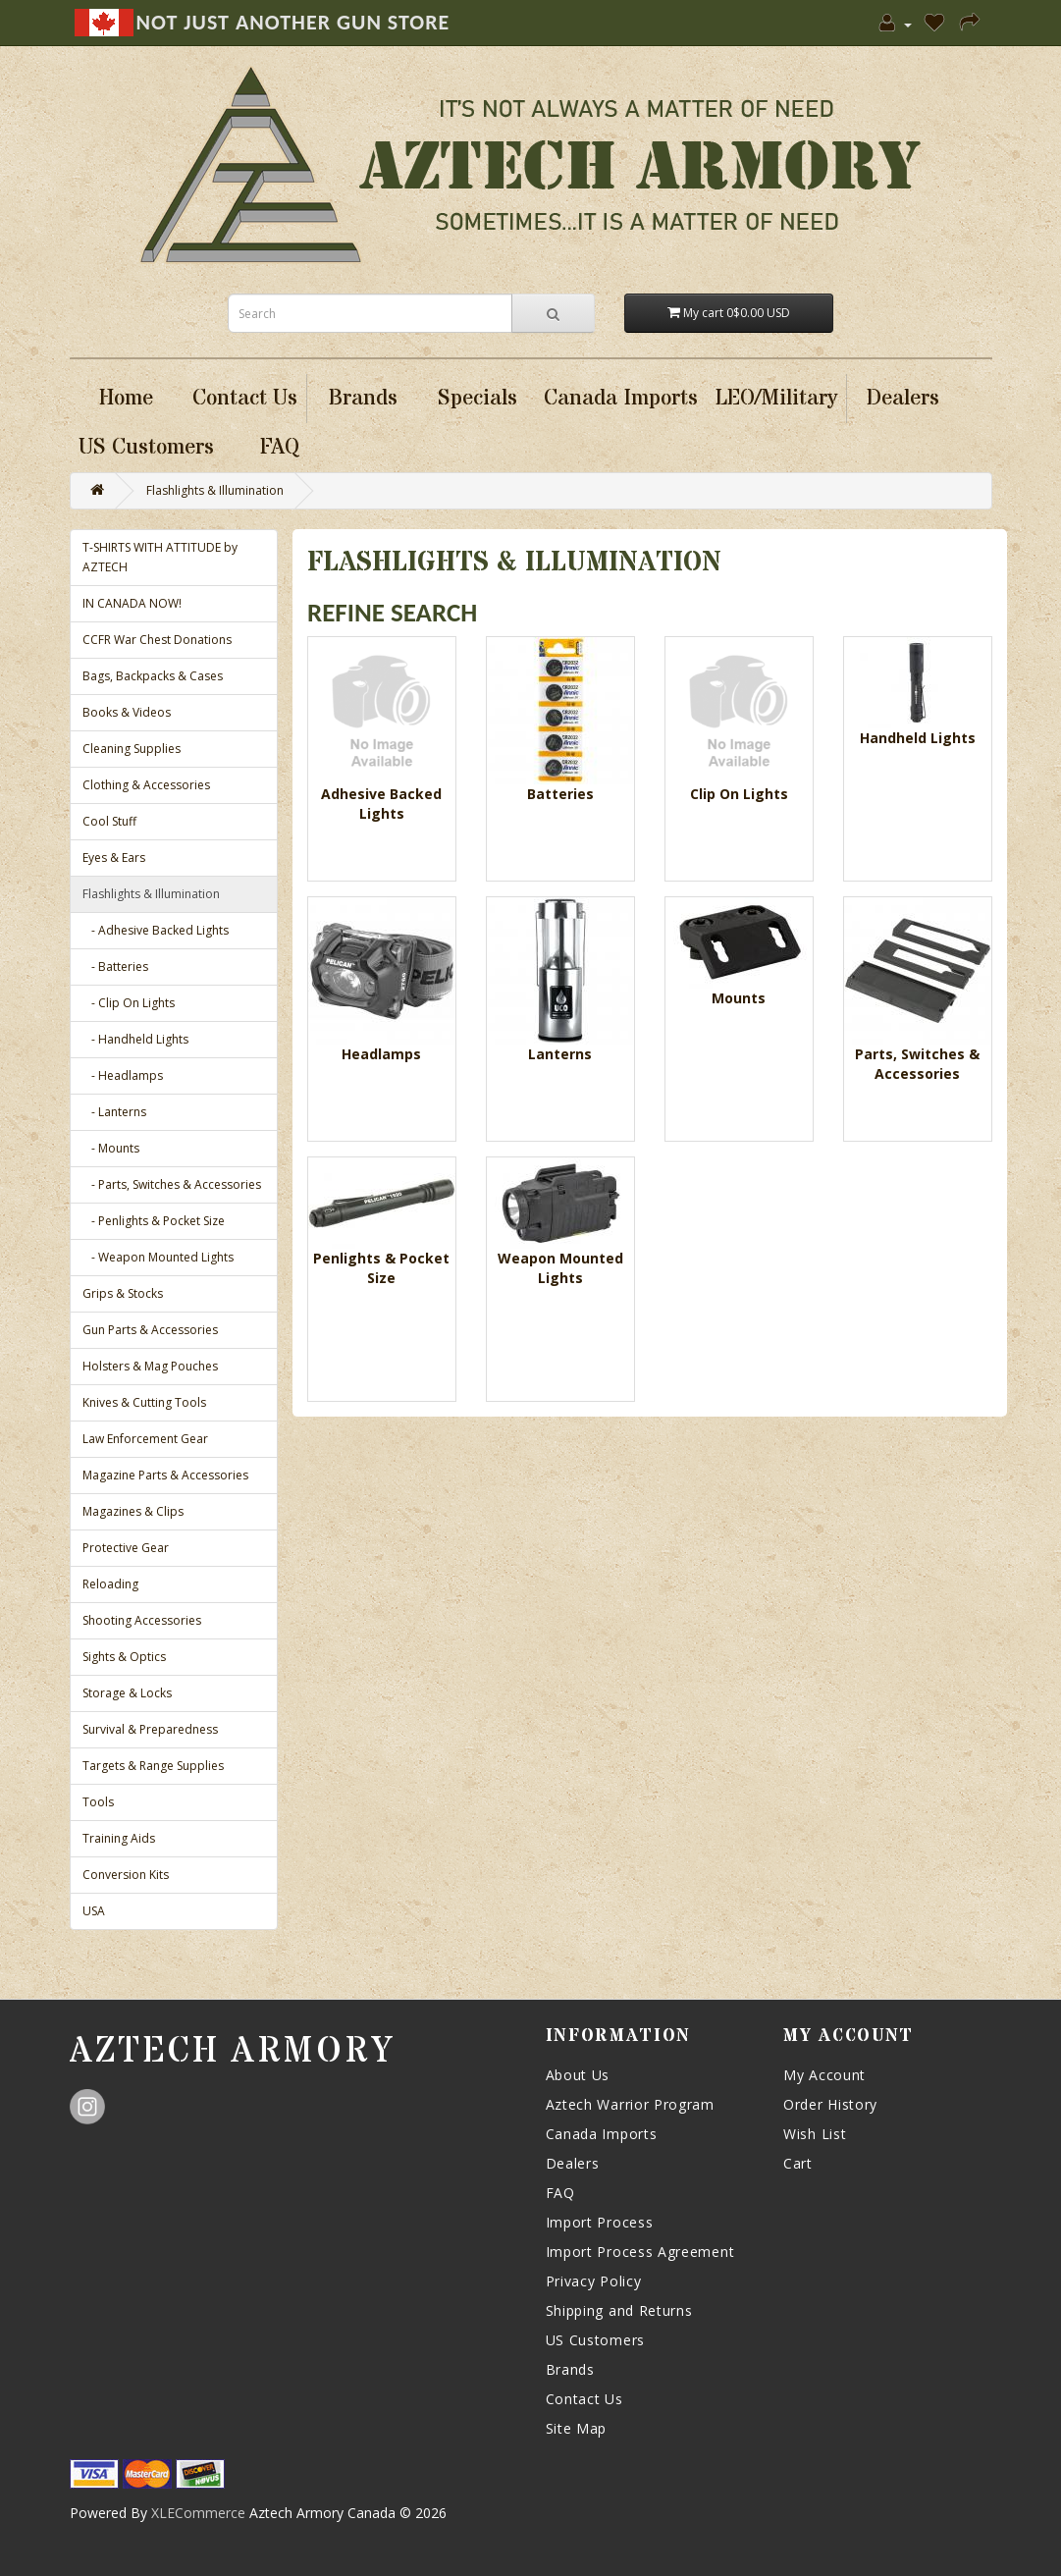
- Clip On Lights (128, 1002)
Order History (830, 2104)
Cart (798, 2163)
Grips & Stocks (122, 1293)
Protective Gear (125, 1547)
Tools (98, 1802)
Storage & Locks (127, 1693)
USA (93, 1911)
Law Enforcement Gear (145, 1438)
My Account (824, 2075)
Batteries (560, 793)
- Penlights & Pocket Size (153, 1220)
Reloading (110, 1584)
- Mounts (110, 1148)
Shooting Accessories (141, 1620)
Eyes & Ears (113, 857)
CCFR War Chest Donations (157, 639)
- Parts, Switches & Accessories (171, 1184)
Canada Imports (602, 2133)
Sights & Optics (124, 1656)
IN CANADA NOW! (132, 603)
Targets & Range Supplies (153, 1765)
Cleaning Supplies (131, 748)
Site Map (577, 2428)
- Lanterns (114, 1111)
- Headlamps (122, 1075)
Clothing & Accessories (146, 785)
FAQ (560, 2192)
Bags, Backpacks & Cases (152, 676)
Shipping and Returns (619, 2310)
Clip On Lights (739, 793)
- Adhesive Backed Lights (155, 930)
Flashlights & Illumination (215, 490)
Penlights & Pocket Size (381, 1268)
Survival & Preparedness (150, 1729)
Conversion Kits (125, 1874)
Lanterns (560, 1054)
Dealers (573, 2163)
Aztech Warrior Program (630, 2104)
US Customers (595, 2340)
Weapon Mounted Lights (560, 1268)
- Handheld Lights (135, 1039)
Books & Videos (126, 712)
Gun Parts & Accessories (150, 1329)
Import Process (600, 2222)
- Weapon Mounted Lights (158, 1257)
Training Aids (118, 1838)
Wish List (814, 2133)
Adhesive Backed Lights (381, 803)
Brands (570, 2369)
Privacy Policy (594, 2281)
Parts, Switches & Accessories (917, 1064)
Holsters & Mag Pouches (150, 1366)
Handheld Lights (918, 737)
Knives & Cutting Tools (144, 1402)
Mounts (739, 998)
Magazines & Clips (133, 1511)
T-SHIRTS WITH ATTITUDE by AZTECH (160, 557)
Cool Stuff (109, 821)
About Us (578, 2075)
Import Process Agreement (640, 2251)
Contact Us (584, 2398)
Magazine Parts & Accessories (165, 1475)
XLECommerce (198, 2512)
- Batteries (115, 966)
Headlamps (381, 1054)
